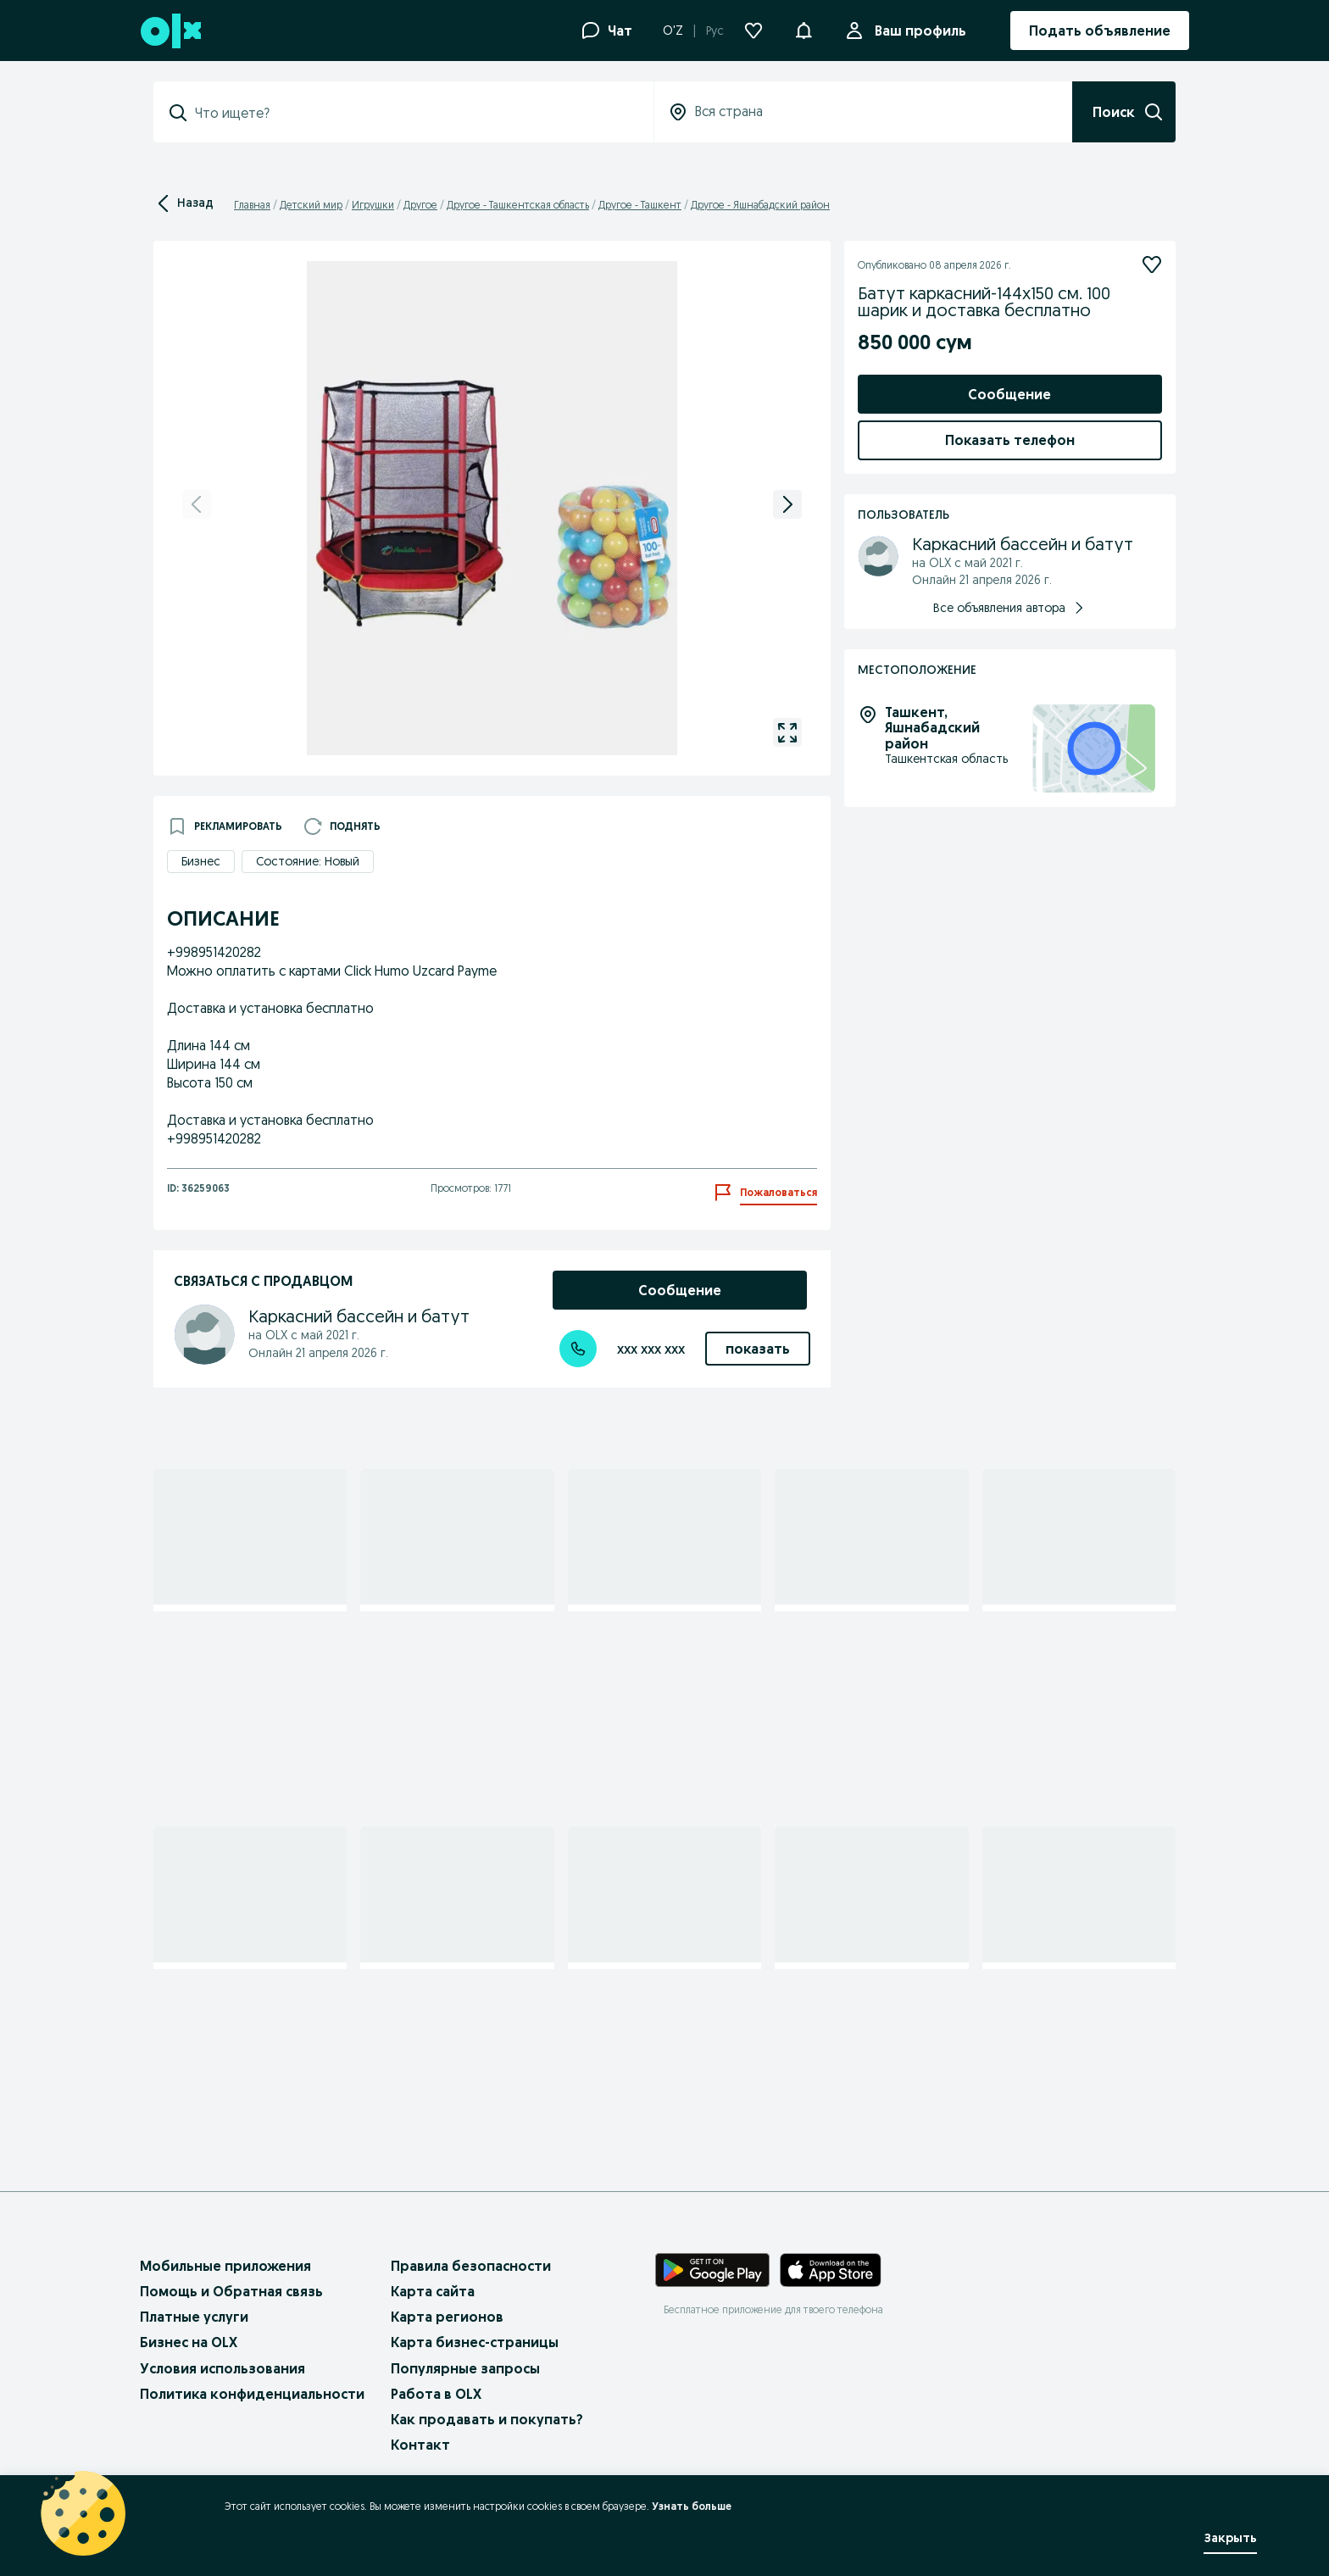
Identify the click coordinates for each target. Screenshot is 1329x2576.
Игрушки (373, 204)
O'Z (673, 30)
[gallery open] (787, 732)
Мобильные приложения (225, 2265)
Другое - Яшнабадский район (760, 204)
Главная (252, 204)
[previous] (196, 504)
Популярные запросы (465, 2368)
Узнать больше (691, 2506)
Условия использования (222, 2368)
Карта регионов (447, 2316)
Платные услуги (194, 2316)
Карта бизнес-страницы (475, 2342)
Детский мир (311, 204)
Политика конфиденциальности (252, 2393)
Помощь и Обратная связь (231, 2291)
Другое (420, 204)
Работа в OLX (436, 2393)
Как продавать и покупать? (487, 2419)
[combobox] (413, 112)
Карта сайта (433, 2291)
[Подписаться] (1152, 264)
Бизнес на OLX (188, 2342)
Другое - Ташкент (639, 204)
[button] (803, 28)
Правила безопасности (471, 2265)
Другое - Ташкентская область (518, 204)
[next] (787, 504)
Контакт (420, 2444)
